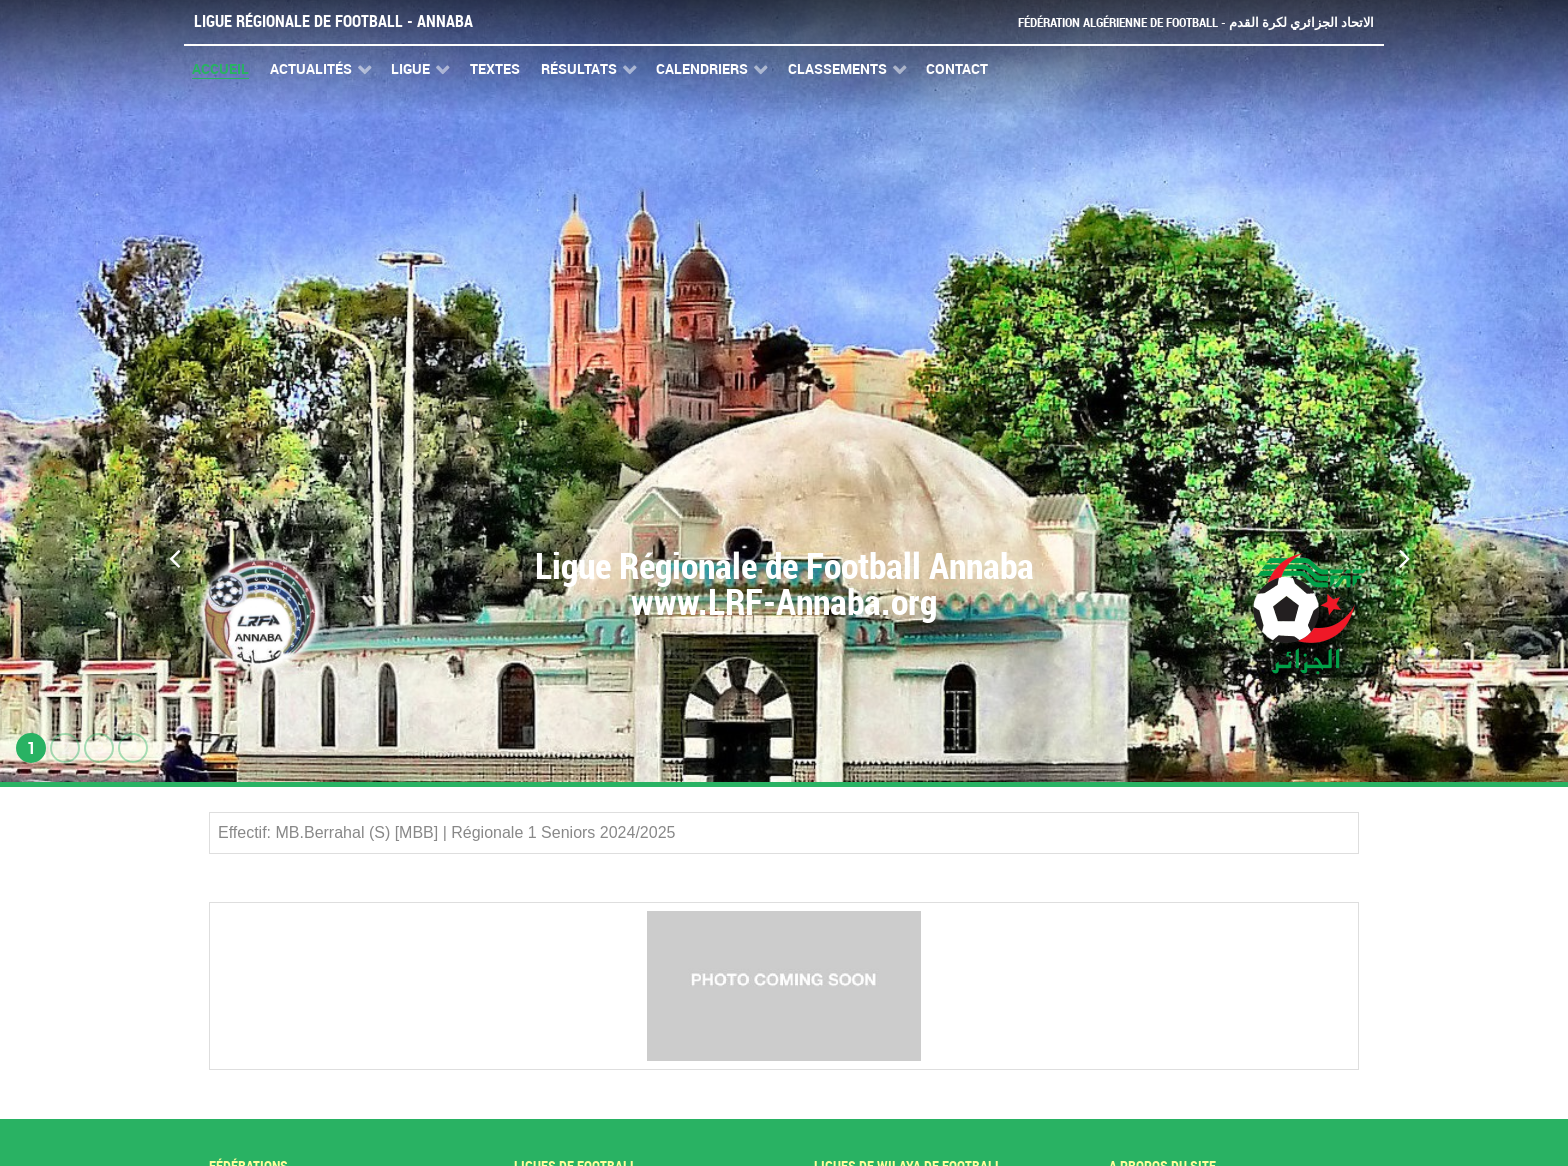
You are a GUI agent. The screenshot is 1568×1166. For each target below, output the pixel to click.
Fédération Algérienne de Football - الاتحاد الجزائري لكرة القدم (1196, 22)
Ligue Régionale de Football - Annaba (333, 21)
